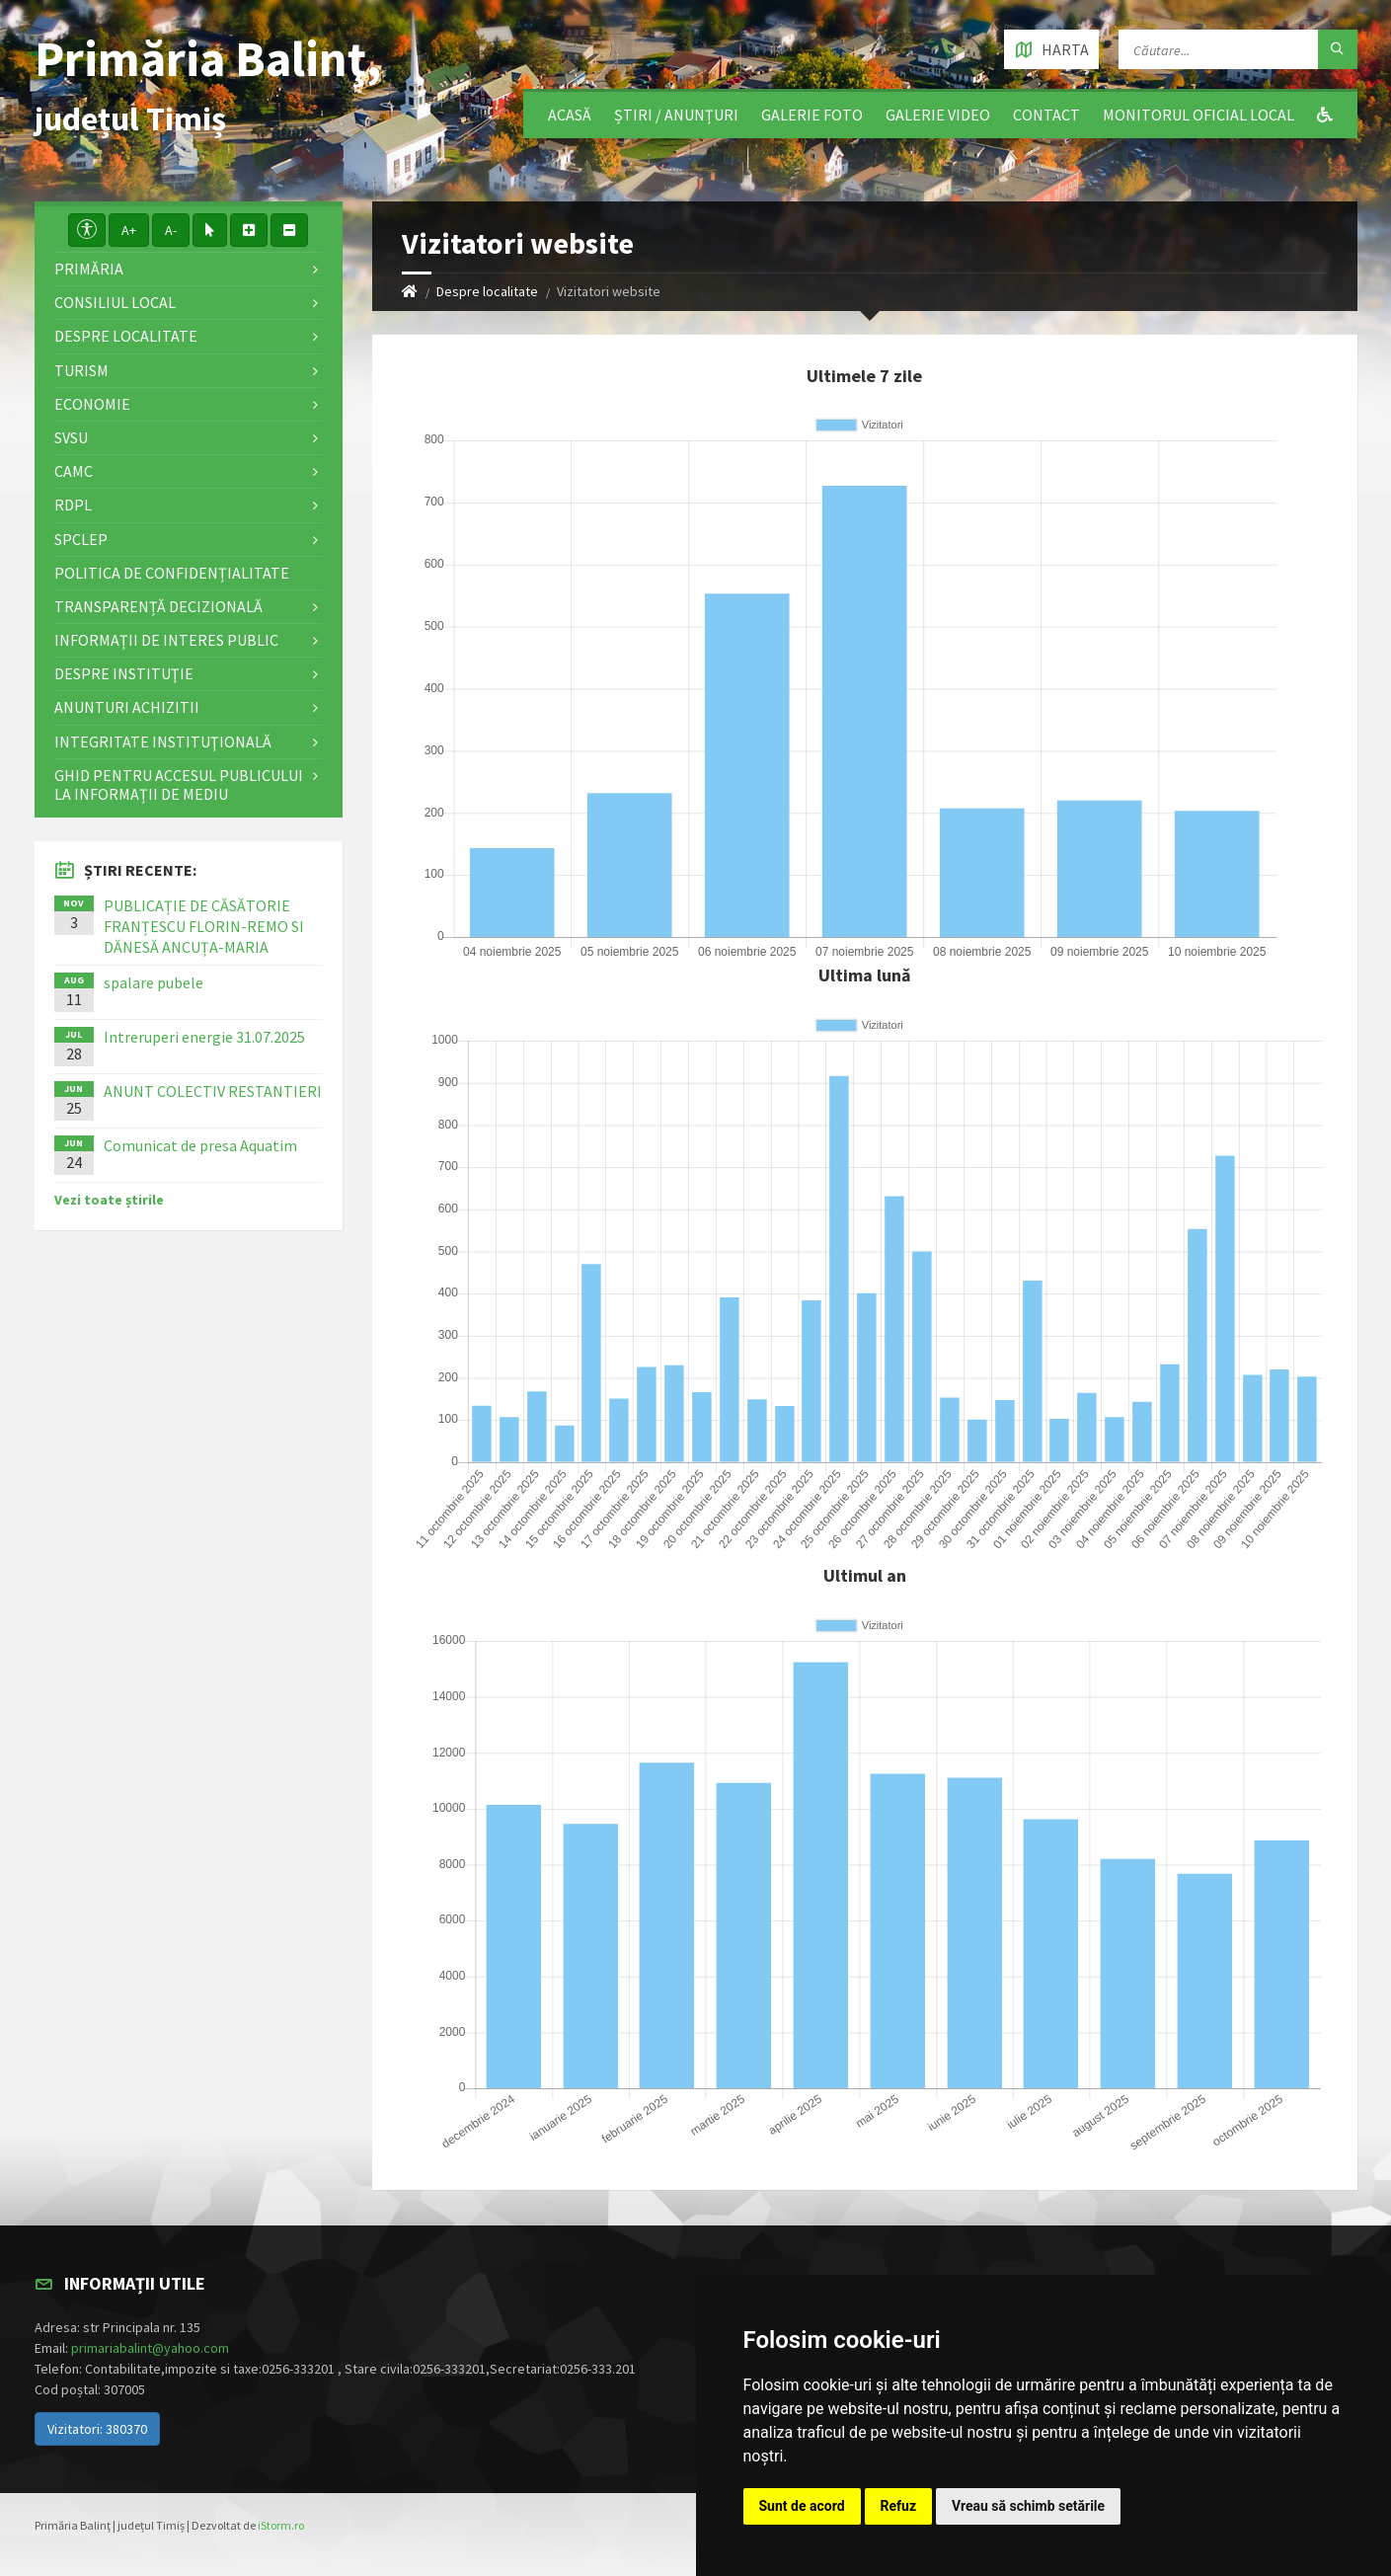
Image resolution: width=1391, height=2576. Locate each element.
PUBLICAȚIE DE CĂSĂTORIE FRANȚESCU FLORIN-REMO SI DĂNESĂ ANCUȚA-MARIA (204, 926)
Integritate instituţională (162, 741)
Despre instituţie (123, 673)
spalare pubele (153, 982)
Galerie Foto (812, 114)
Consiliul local (115, 302)
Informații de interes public (166, 640)
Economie (92, 404)
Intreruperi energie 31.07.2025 (204, 1037)
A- (171, 230)
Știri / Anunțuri (676, 114)
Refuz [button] (899, 2506)
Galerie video (938, 114)
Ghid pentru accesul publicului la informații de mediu (178, 784)
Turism (81, 370)
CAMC (73, 471)
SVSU (71, 437)
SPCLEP (81, 539)
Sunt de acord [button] (802, 2506)
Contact (1046, 114)
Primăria (88, 268)
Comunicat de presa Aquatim (200, 1145)
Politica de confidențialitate (171, 573)
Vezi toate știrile (109, 1200)
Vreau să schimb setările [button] (1028, 2506)
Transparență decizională (158, 606)
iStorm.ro (281, 2525)
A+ (128, 230)
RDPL (73, 504)
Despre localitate (487, 291)
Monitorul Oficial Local (1198, 114)
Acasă (569, 114)
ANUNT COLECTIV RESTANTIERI (213, 1091)
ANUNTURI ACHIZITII (126, 707)
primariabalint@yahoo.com (150, 2348)
